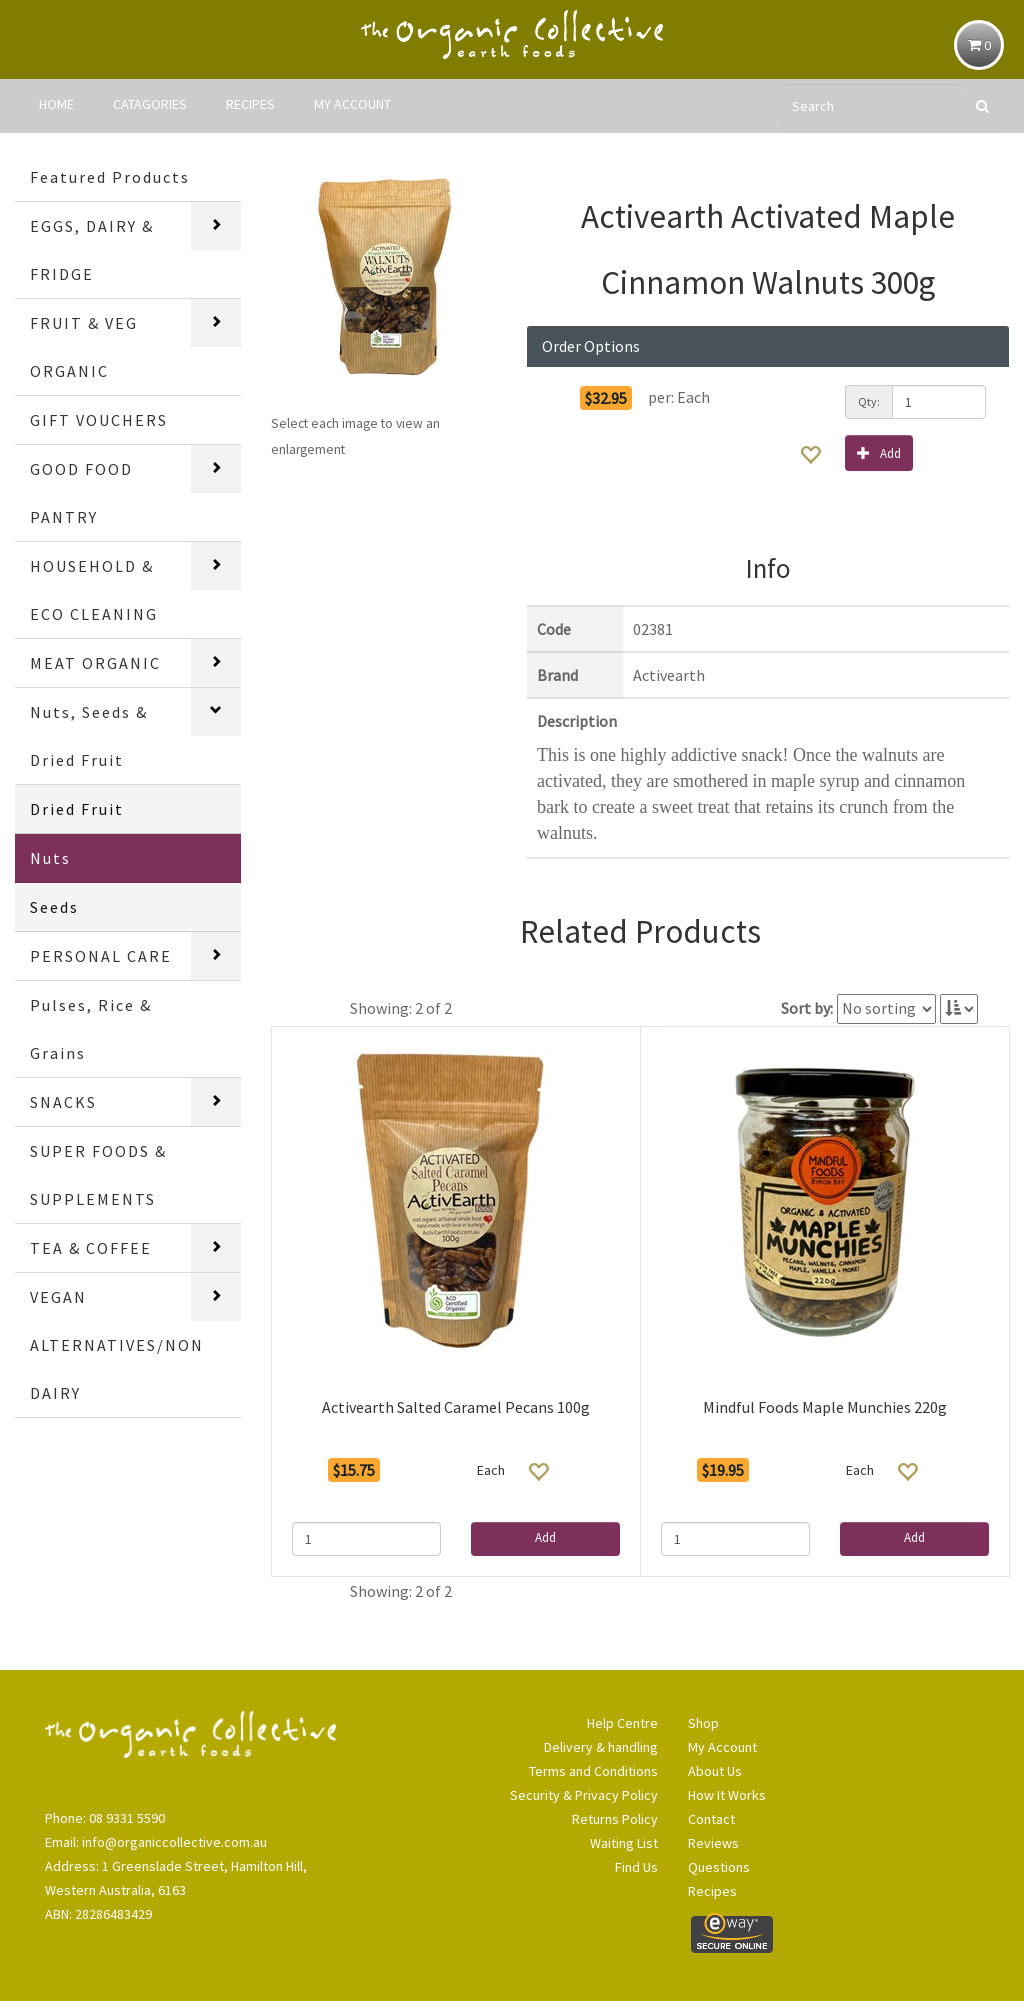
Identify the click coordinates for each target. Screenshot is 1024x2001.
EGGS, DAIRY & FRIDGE (92, 250)
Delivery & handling (601, 1747)
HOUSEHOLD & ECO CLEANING (94, 590)
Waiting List (624, 1843)
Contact (711, 1819)
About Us (715, 1771)
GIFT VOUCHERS (99, 420)
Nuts (50, 858)
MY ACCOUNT (352, 104)
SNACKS (63, 1102)
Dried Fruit (77, 809)
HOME (56, 104)
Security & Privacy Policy (584, 1795)
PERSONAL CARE (101, 956)
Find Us (636, 1867)
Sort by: (807, 1008)
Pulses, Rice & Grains (91, 1029)
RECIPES (250, 104)
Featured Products (110, 177)
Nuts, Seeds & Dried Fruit (89, 736)
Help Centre (622, 1723)
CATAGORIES (150, 104)
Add (879, 452)
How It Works (727, 1795)
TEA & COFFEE (91, 1248)
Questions (719, 1867)
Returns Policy (615, 1819)
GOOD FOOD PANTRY (81, 493)
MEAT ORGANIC (95, 663)
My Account (722, 1747)
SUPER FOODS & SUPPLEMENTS (98, 1175)
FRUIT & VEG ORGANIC (84, 347)
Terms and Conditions (593, 1771)
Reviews (713, 1843)
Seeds (54, 907)
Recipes (712, 1891)
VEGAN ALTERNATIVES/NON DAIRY (117, 1345)
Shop (703, 1723)
